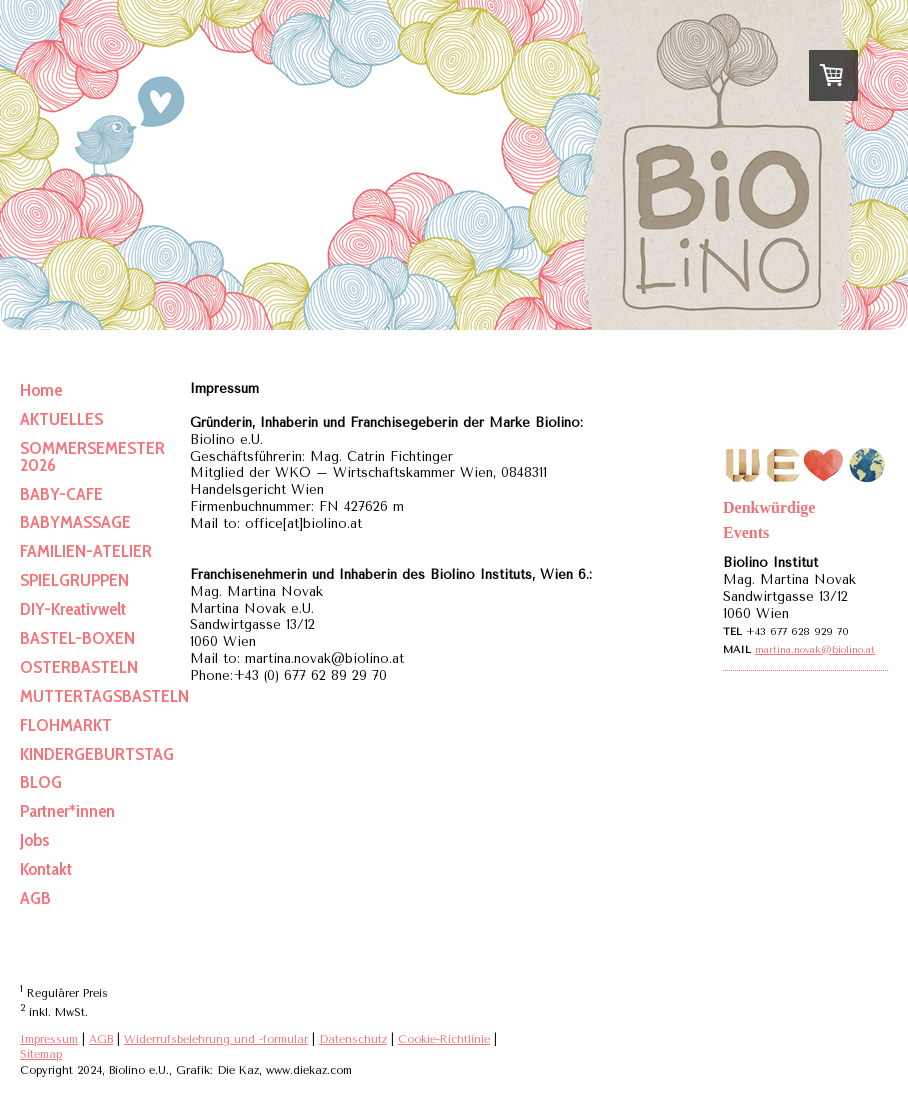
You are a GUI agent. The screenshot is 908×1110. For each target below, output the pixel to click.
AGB (101, 1039)
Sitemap (41, 1054)
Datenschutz (353, 1039)
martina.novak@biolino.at (815, 650)
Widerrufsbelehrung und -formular (216, 1039)
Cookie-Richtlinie (444, 1039)
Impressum (49, 1039)
